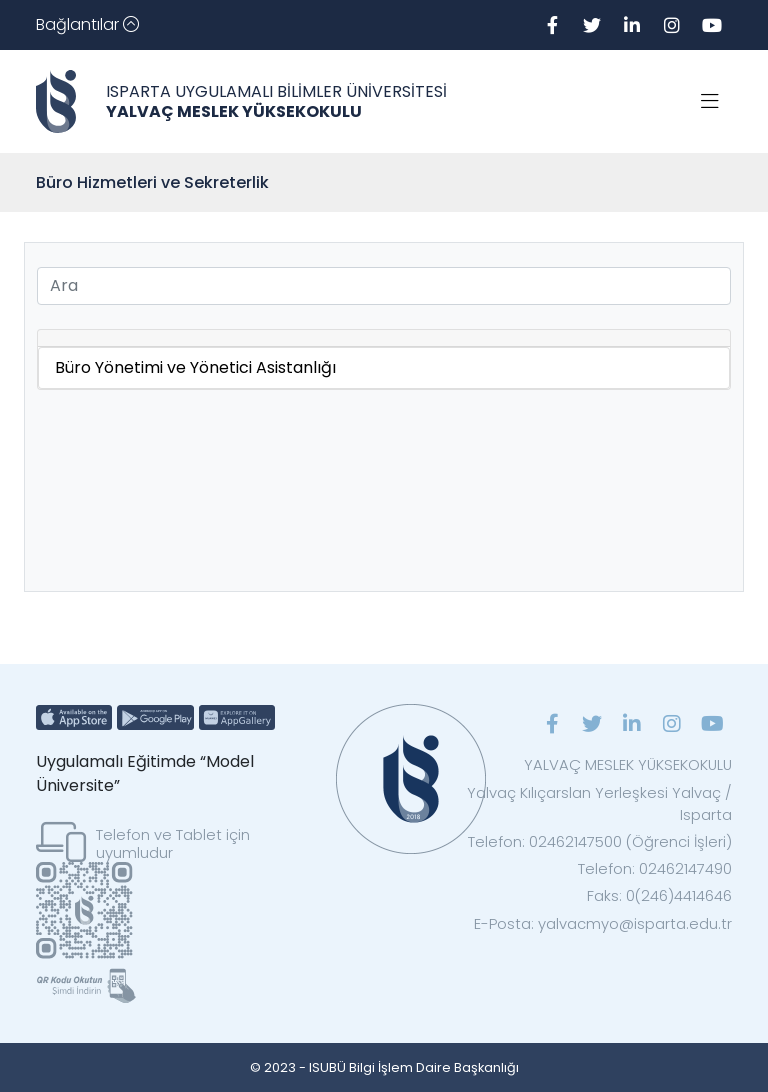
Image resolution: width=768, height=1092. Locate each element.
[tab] (384, 338)
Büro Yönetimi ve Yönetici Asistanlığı (195, 367)
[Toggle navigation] (87, 25)
